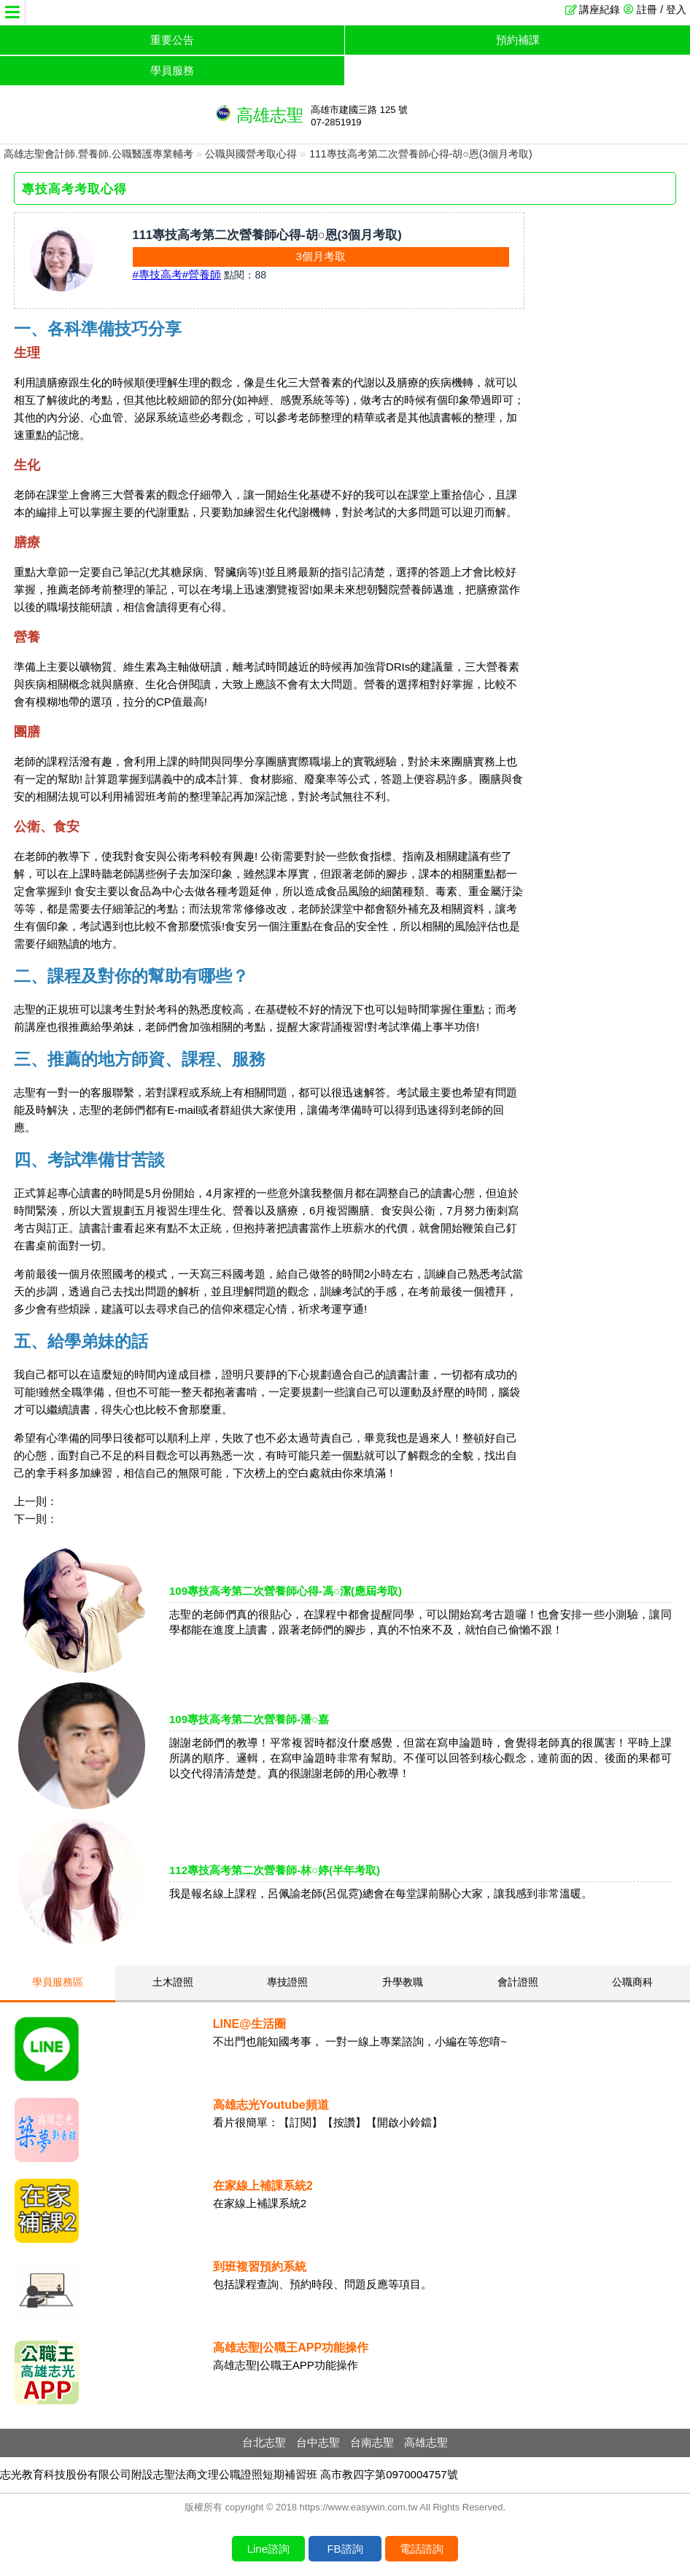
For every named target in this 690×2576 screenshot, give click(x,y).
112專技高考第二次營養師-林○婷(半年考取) (274, 1870)
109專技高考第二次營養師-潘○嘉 (249, 1719)
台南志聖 (372, 2442)
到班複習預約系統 (259, 2266)
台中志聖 (318, 2442)
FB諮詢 (345, 2548)
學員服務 (172, 70)
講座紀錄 (599, 9)
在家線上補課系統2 (263, 2185)
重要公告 (172, 40)
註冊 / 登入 (661, 9)
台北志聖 (264, 2442)
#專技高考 (157, 274)
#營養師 (201, 274)
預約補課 (518, 40)
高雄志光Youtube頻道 (271, 2105)
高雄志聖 (426, 2442)
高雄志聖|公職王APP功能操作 (290, 2347)
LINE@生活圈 (249, 2024)
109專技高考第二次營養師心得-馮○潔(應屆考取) (285, 1591)
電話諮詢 (421, 2548)
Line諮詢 (268, 2548)
